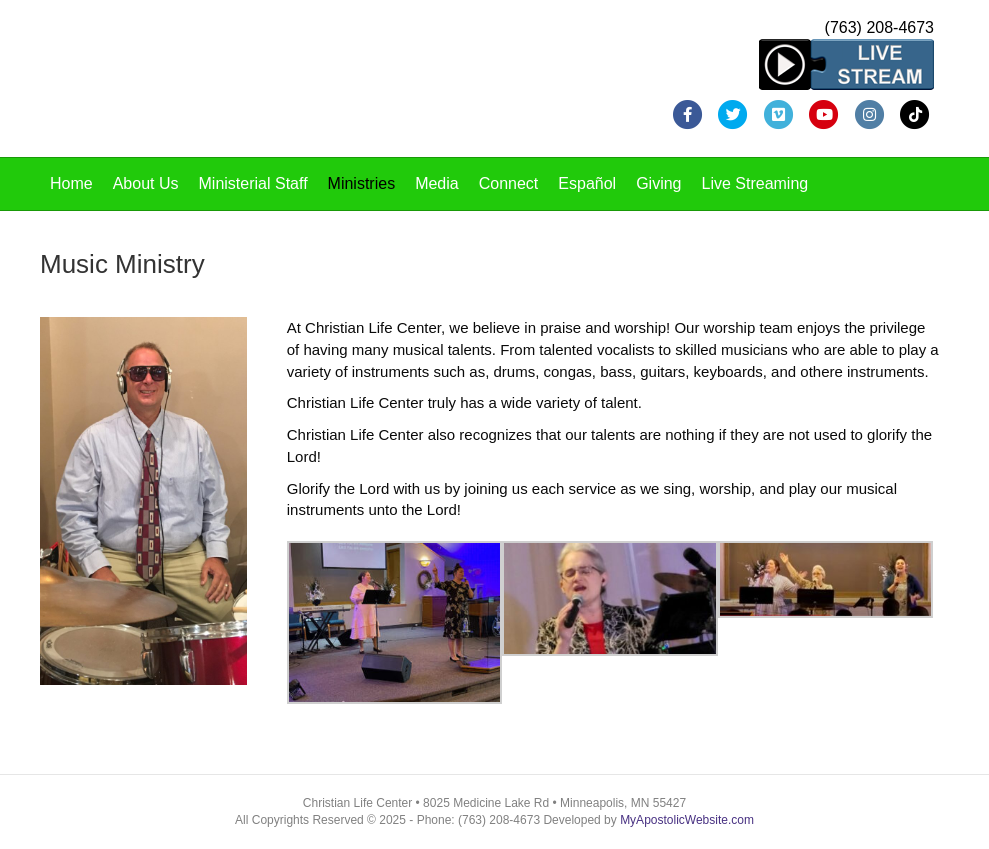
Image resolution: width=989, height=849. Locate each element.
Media (437, 183)
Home (71, 183)
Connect (509, 183)
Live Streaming (755, 183)
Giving (658, 183)
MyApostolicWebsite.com (687, 820)
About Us (146, 183)
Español (587, 183)
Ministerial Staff (253, 183)
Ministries (362, 183)
